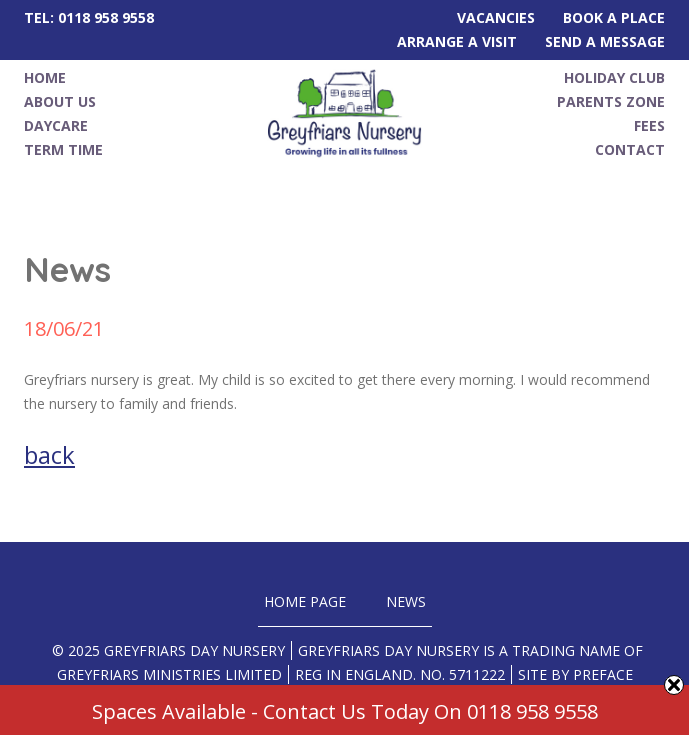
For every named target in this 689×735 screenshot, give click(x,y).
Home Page (305, 601)
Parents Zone (611, 101)
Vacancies (496, 17)
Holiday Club (614, 77)
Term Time (63, 149)
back (49, 454)
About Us (60, 101)
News (406, 601)
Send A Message (605, 41)
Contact (630, 149)
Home (45, 77)
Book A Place (614, 17)
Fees (649, 125)
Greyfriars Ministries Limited (169, 674)
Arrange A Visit (457, 41)
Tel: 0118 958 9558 (89, 17)
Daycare (56, 125)
